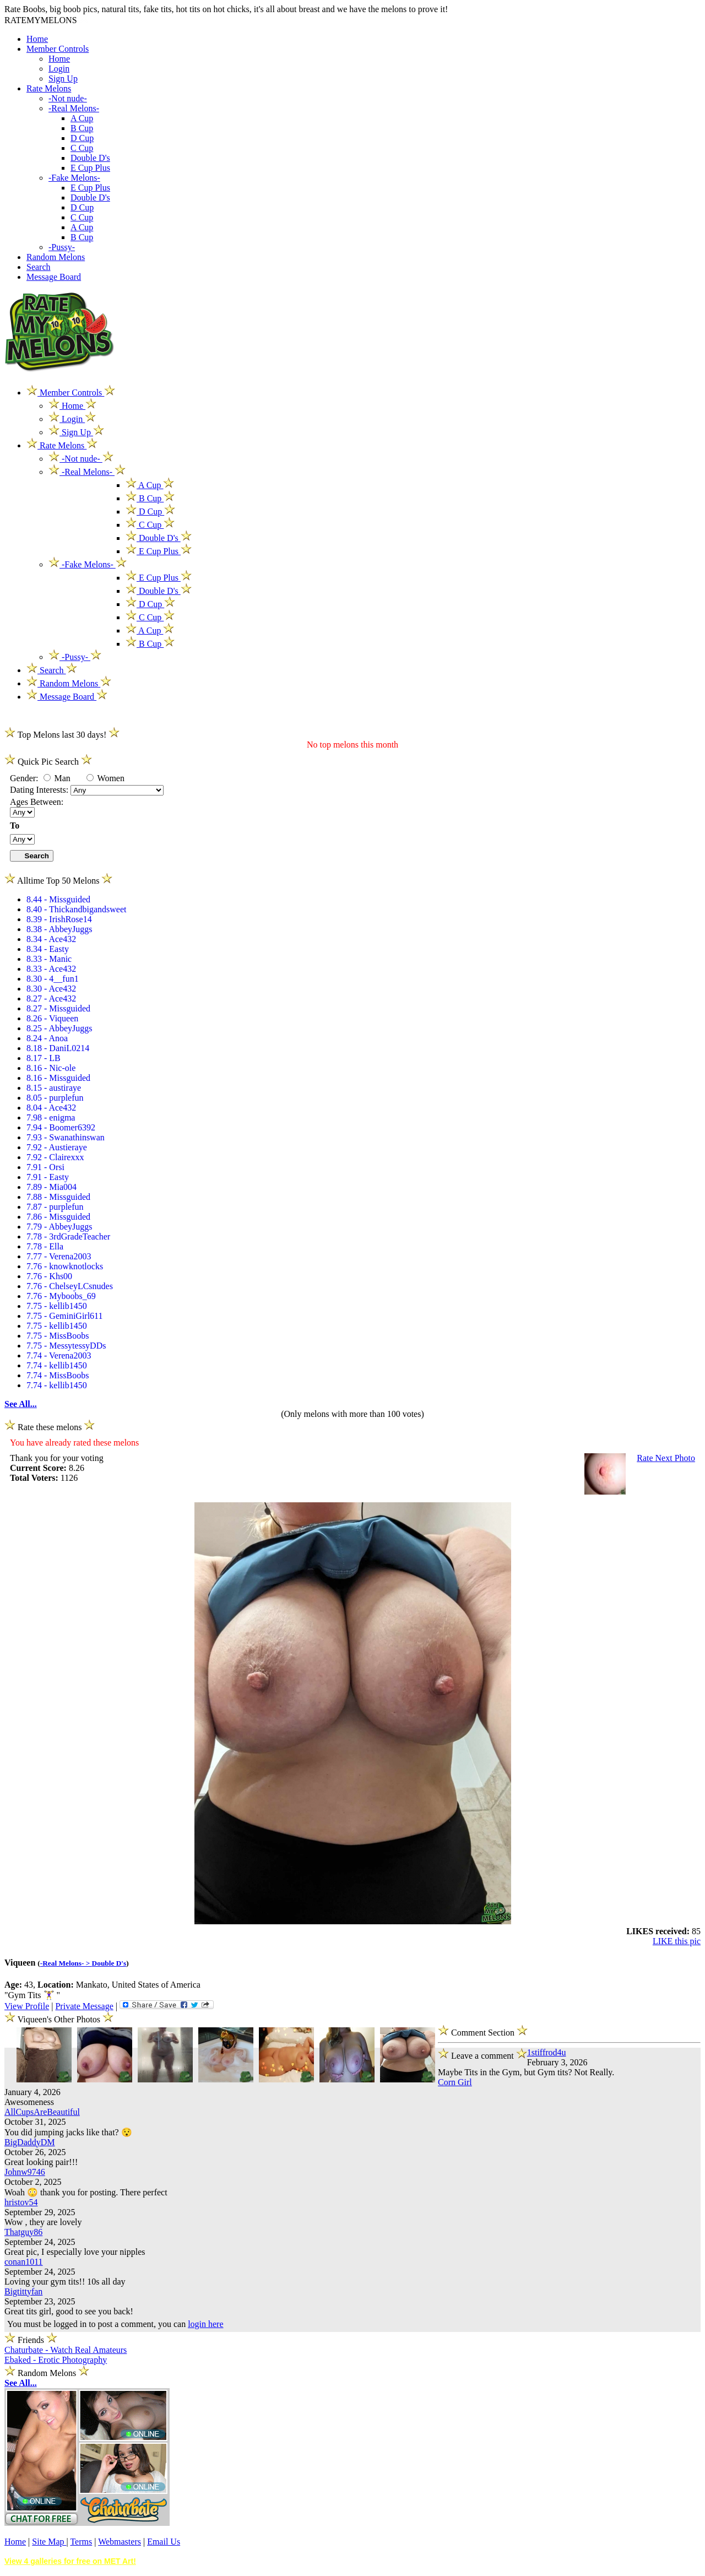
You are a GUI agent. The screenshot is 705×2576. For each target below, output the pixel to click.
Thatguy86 (23, 2232)
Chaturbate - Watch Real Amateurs (65, 2350)
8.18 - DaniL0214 (57, 1048)
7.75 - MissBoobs (57, 1335)
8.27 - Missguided (58, 1008)
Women (105, 778)
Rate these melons (49, 1427)
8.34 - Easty (47, 949)
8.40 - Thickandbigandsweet (76, 909)
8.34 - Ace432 (51, 939)
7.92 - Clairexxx (55, 1157)
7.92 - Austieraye (56, 1147)
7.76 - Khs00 (49, 1276)
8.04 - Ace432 (51, 1107)
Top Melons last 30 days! (62, 734)
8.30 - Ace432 (51, 988)
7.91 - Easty (47, 1177)
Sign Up (63, 78)
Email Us (163, 2541)
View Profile (26, 2006)
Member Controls (57, 48)
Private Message (84, 2006)
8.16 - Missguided (58, 1078)
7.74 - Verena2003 (58, 1355)
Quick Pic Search (48, 761)
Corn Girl (455, 2082)
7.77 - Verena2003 (58, 1256)
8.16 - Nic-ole (50, 1068)
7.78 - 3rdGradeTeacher (68, 1236)
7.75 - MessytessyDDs (66, 1345)
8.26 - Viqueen (52, 1018)
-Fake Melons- (74, 177)
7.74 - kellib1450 (56, 1365)
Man (57, 778)
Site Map (49, 2541)
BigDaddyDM (29, 2142)
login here (205, 2324)
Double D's (90, 158)
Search (38, 267)
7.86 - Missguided (58, 1216)
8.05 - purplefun (55, 1097)
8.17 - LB (43, 1058)
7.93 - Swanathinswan (65, 1137)
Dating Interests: (40, 789)
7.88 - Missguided (58, 1197)
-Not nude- (67, 98)
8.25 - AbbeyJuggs (59, 1028)
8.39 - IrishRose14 (59, 919)
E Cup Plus (90, 167)
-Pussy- (61, 247)
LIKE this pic (677, 1941)
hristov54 (20, 2202)
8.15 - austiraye (53, 1087)
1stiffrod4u (546, 2052)
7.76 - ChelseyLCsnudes (69, 1286)
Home (37, 39)
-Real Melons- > (66, 1963)
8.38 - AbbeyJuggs (59, 929)
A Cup (81, 118)
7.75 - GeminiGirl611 (64, 1316)
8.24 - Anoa (47, 1038)
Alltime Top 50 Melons (58, 880)
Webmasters (119, 2541)
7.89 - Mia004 (51, 1187)
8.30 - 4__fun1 (52, 978)
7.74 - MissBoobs (57, 1375)
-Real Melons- (73, 108)
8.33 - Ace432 (51, 968)
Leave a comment (482, 2054)
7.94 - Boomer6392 (60, 1127)
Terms (81, 2541)
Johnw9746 (24, 2172)
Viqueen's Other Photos (60, 2019)
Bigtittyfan (23, 2291)
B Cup (81, 128)
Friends (30, 2340)
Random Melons (55, 257)
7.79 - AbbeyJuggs (59, 1226)
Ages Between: (36, 802)
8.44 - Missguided (58, 899)
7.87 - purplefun (55, 1206)
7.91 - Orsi (45, 1167)
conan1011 (23, 2261)
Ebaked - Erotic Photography (55, 2359)
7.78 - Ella (44, 1246)
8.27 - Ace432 (51, 998)
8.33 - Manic (49, 959)
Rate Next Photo (666, 1458)
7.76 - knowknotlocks (64, 1266)
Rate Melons (48, 88)
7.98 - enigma (50, 1117)
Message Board (53, 277)
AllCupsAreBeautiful (42, 2112)
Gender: (25, 778)
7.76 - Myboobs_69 (61, 1296)
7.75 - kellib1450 (56, 1306)
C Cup (81, 148)
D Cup (82, 138)
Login (58, 68)
